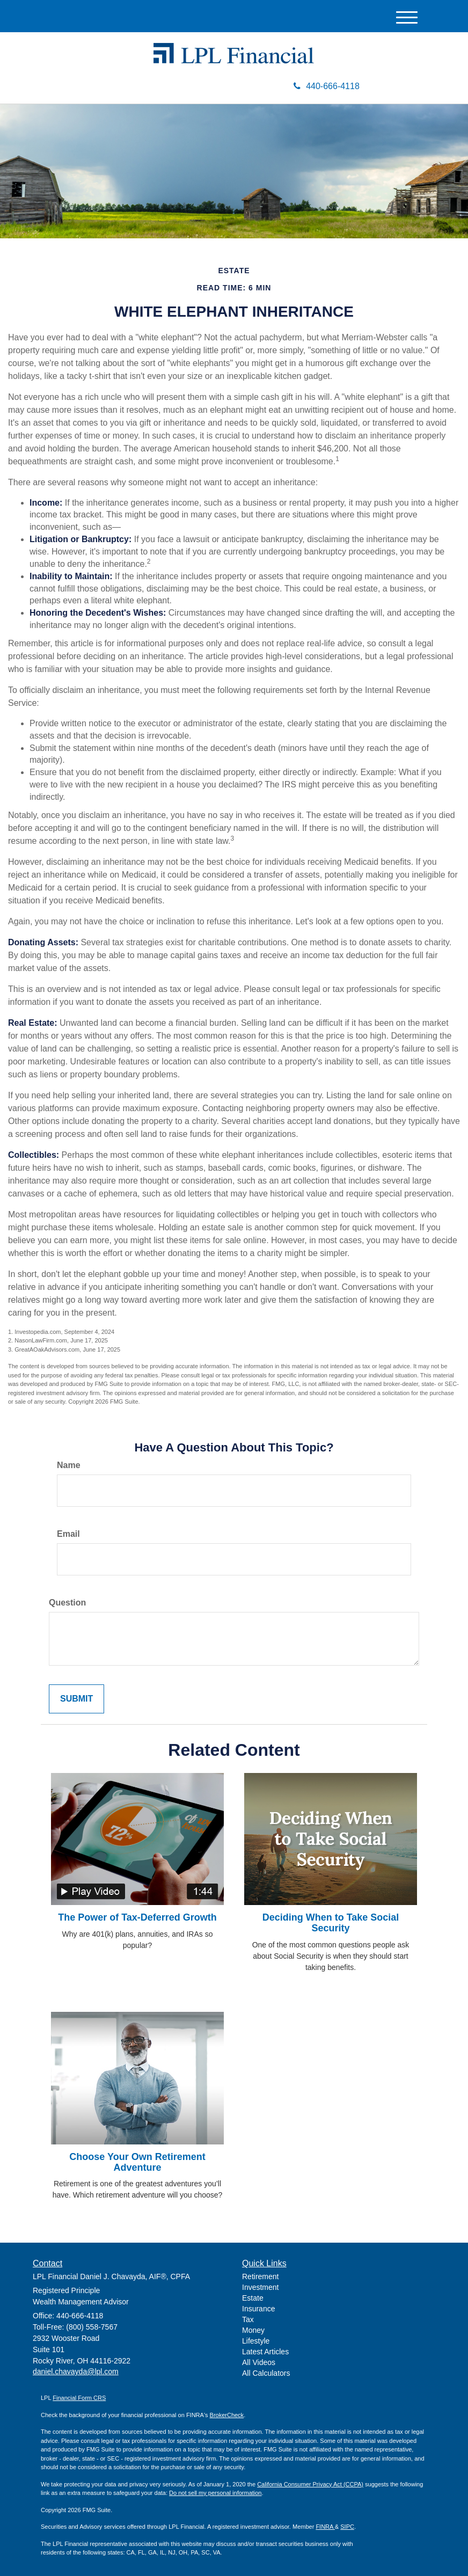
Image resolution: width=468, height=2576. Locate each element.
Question (67, 1602)
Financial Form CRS (79, 2398)
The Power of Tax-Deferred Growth (137, 1917)
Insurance (258, 2308)
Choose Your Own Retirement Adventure (137, 2162)
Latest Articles (265, 2351)
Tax (248, 2319)
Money (253, 2330)
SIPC (347, 2526)
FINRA (325, 2526)
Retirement (260, 2276)
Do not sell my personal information (215, 2493)
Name (69, 1465)
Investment (260, 2287)
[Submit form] (76, 1699)
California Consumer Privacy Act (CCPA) (310, 2484)
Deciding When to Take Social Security (330, 1922)
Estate (253, 2298)
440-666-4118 (327, 86)
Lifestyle (255, 2341)
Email (68, 1533)
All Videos (258, 2362)
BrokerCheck (227, 2415)
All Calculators (266, 2373)
